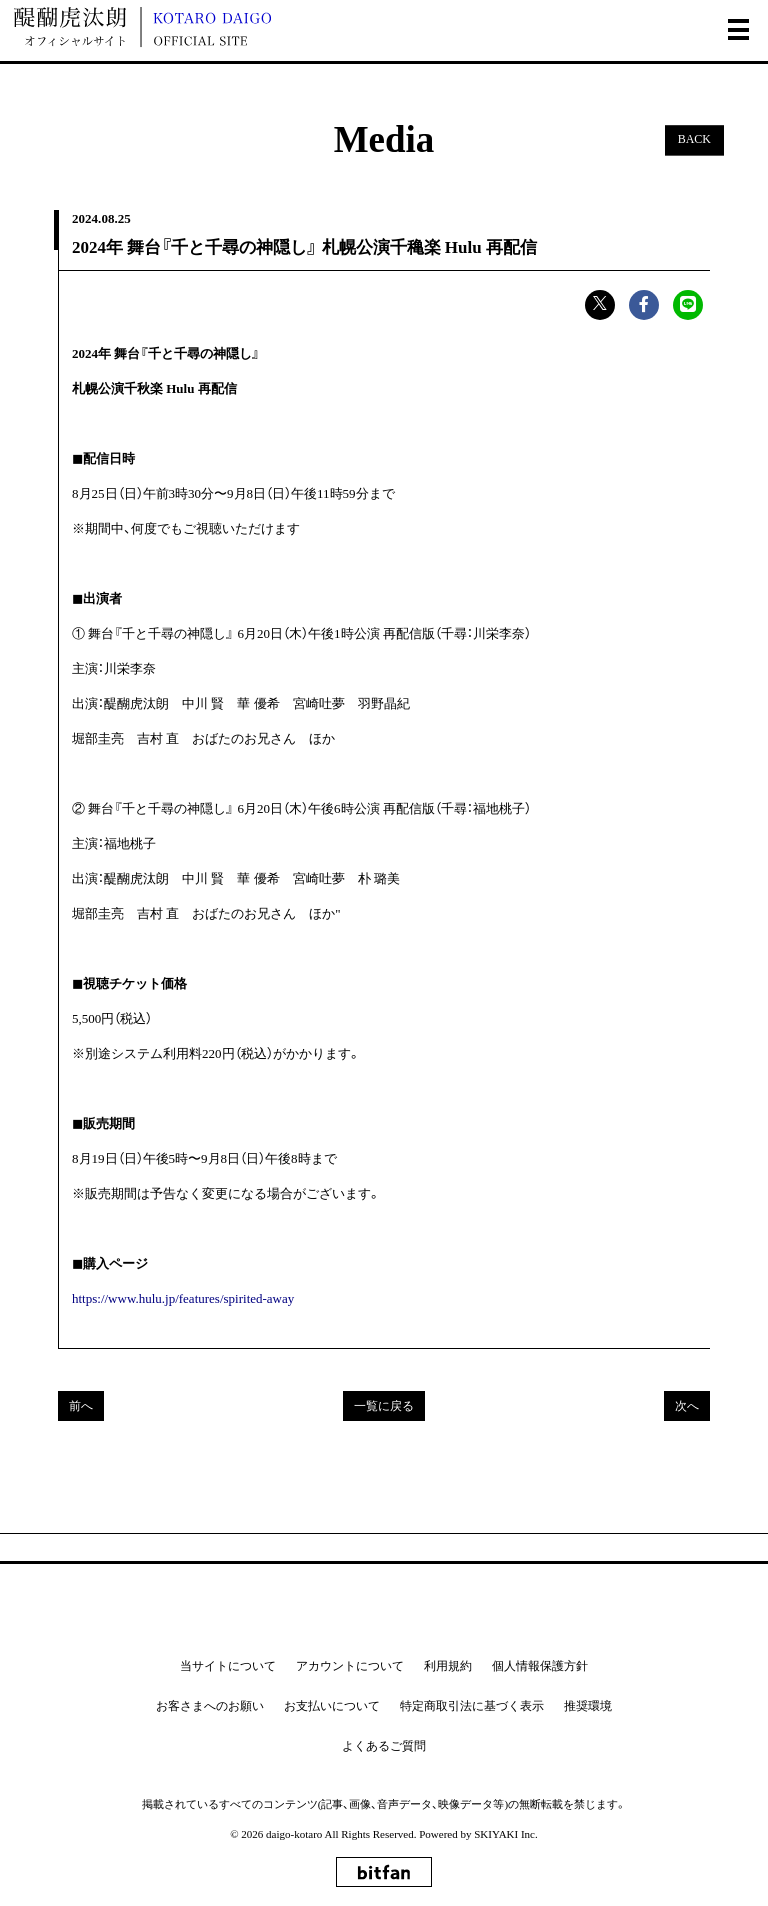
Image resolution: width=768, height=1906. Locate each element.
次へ (687, 1406)
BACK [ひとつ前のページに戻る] (694, 140)
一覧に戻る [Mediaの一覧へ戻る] (384, 1406)
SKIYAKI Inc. (506, 1834)
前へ (81, 1406)
